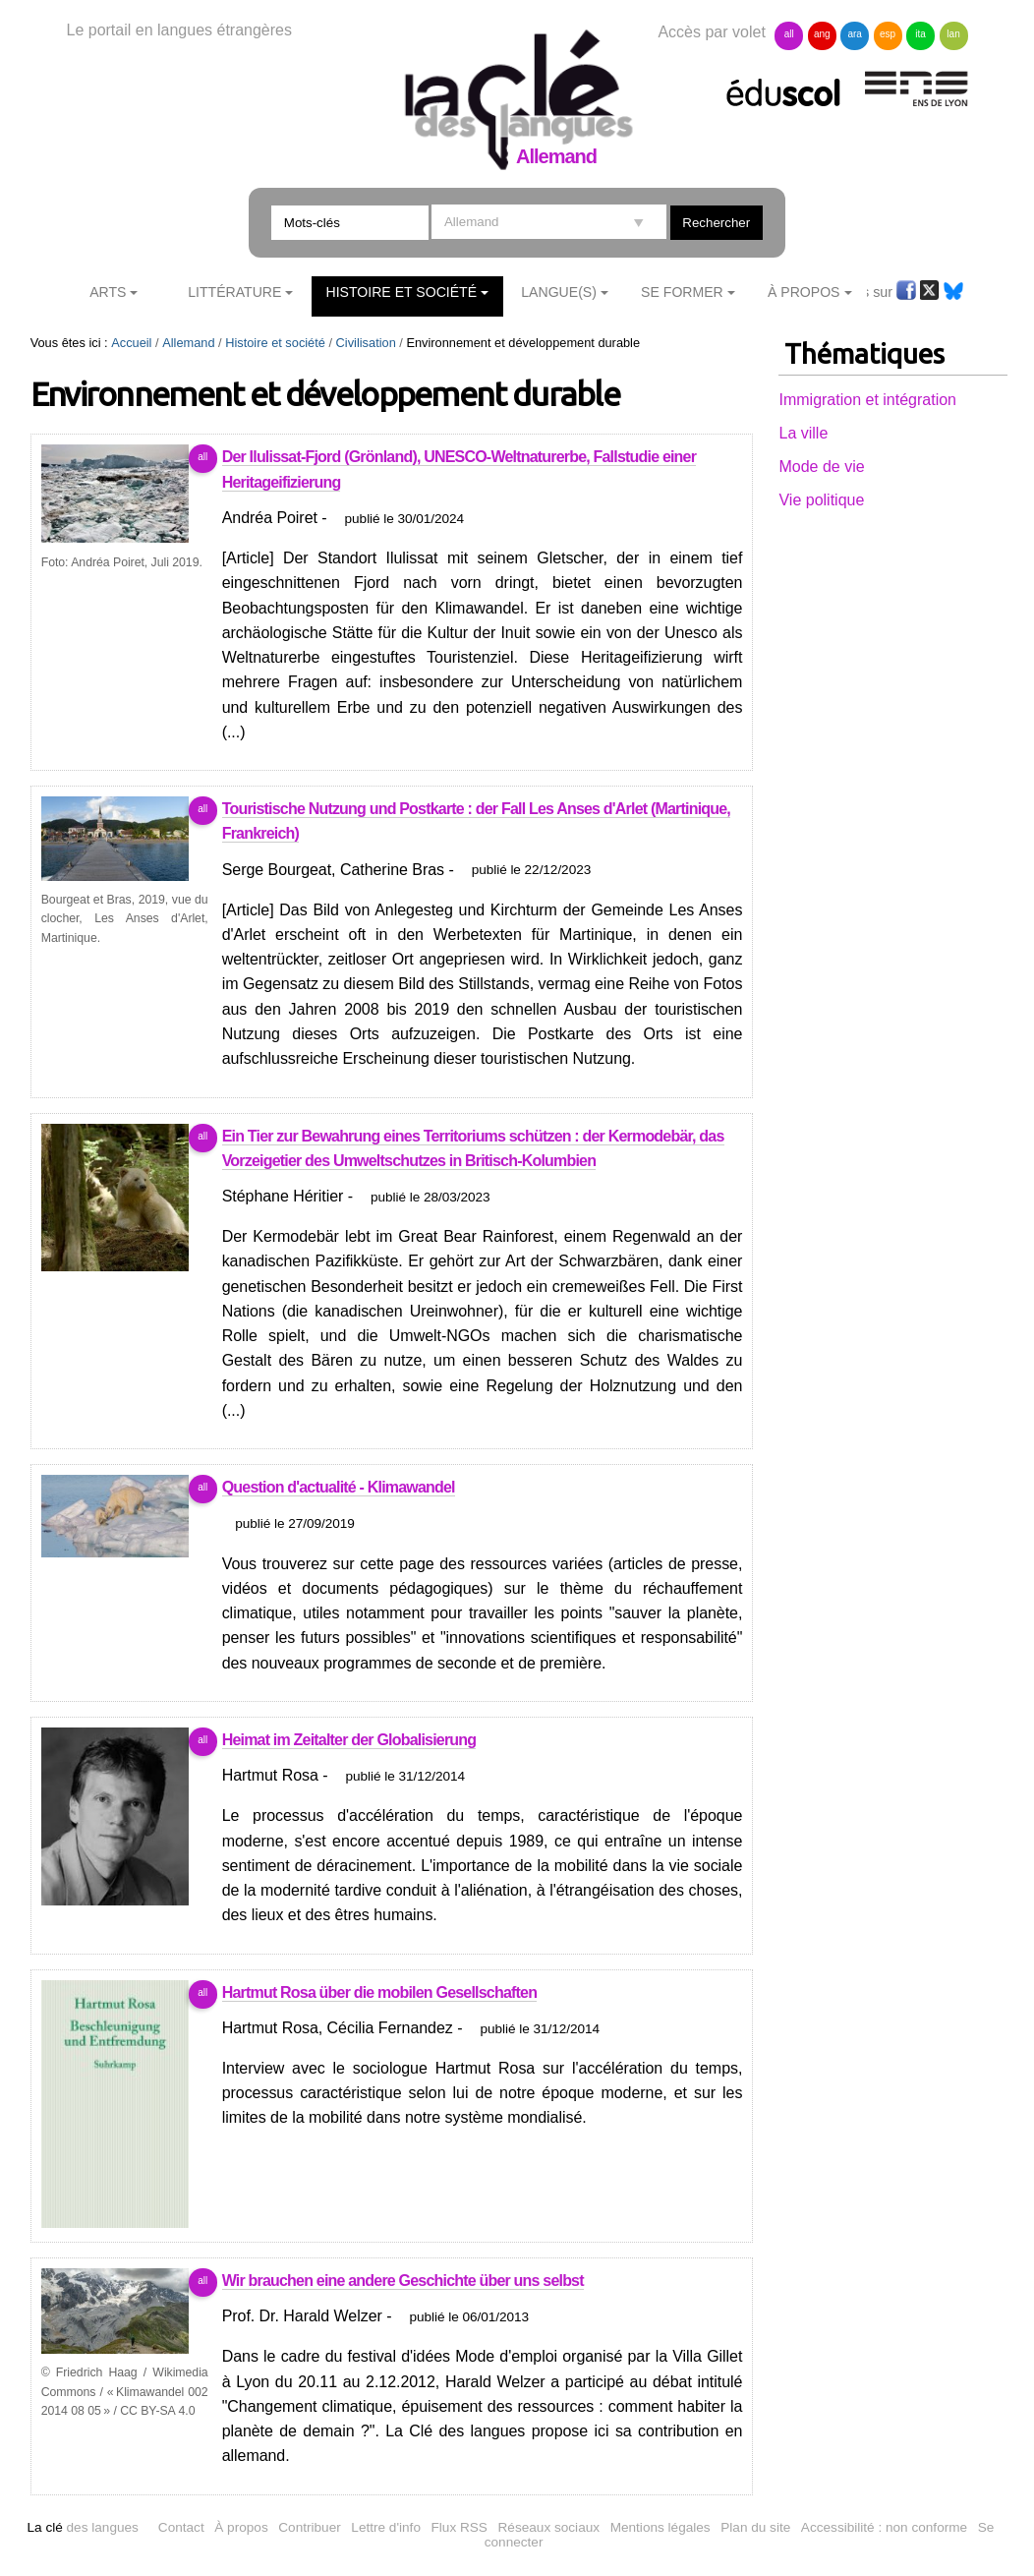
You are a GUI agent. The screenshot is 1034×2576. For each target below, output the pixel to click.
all (789, 34)
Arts (107, 292)
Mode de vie (821, 466)
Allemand (188, 342)
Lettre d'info (386, 2527)
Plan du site (755, 2527)
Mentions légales (660, 2527)
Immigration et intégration (867, 399)
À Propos (804, 292)
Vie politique (821, 500)
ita (920, 34)
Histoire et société (402, 292)
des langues (82, 2527)
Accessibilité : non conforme (884, 2527)
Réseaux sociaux (549, 2527)
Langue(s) (559, 292)
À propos (240, 2527)
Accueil (131, 342)
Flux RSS (459, 2527)
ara (854, 34)
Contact (181, 2527)
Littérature (234, 292)
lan (953, 34)
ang (822, 34)
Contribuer (309, 2527)
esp (887, 34)
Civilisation (366, 342)
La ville (803, 433)
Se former (682, 292)
